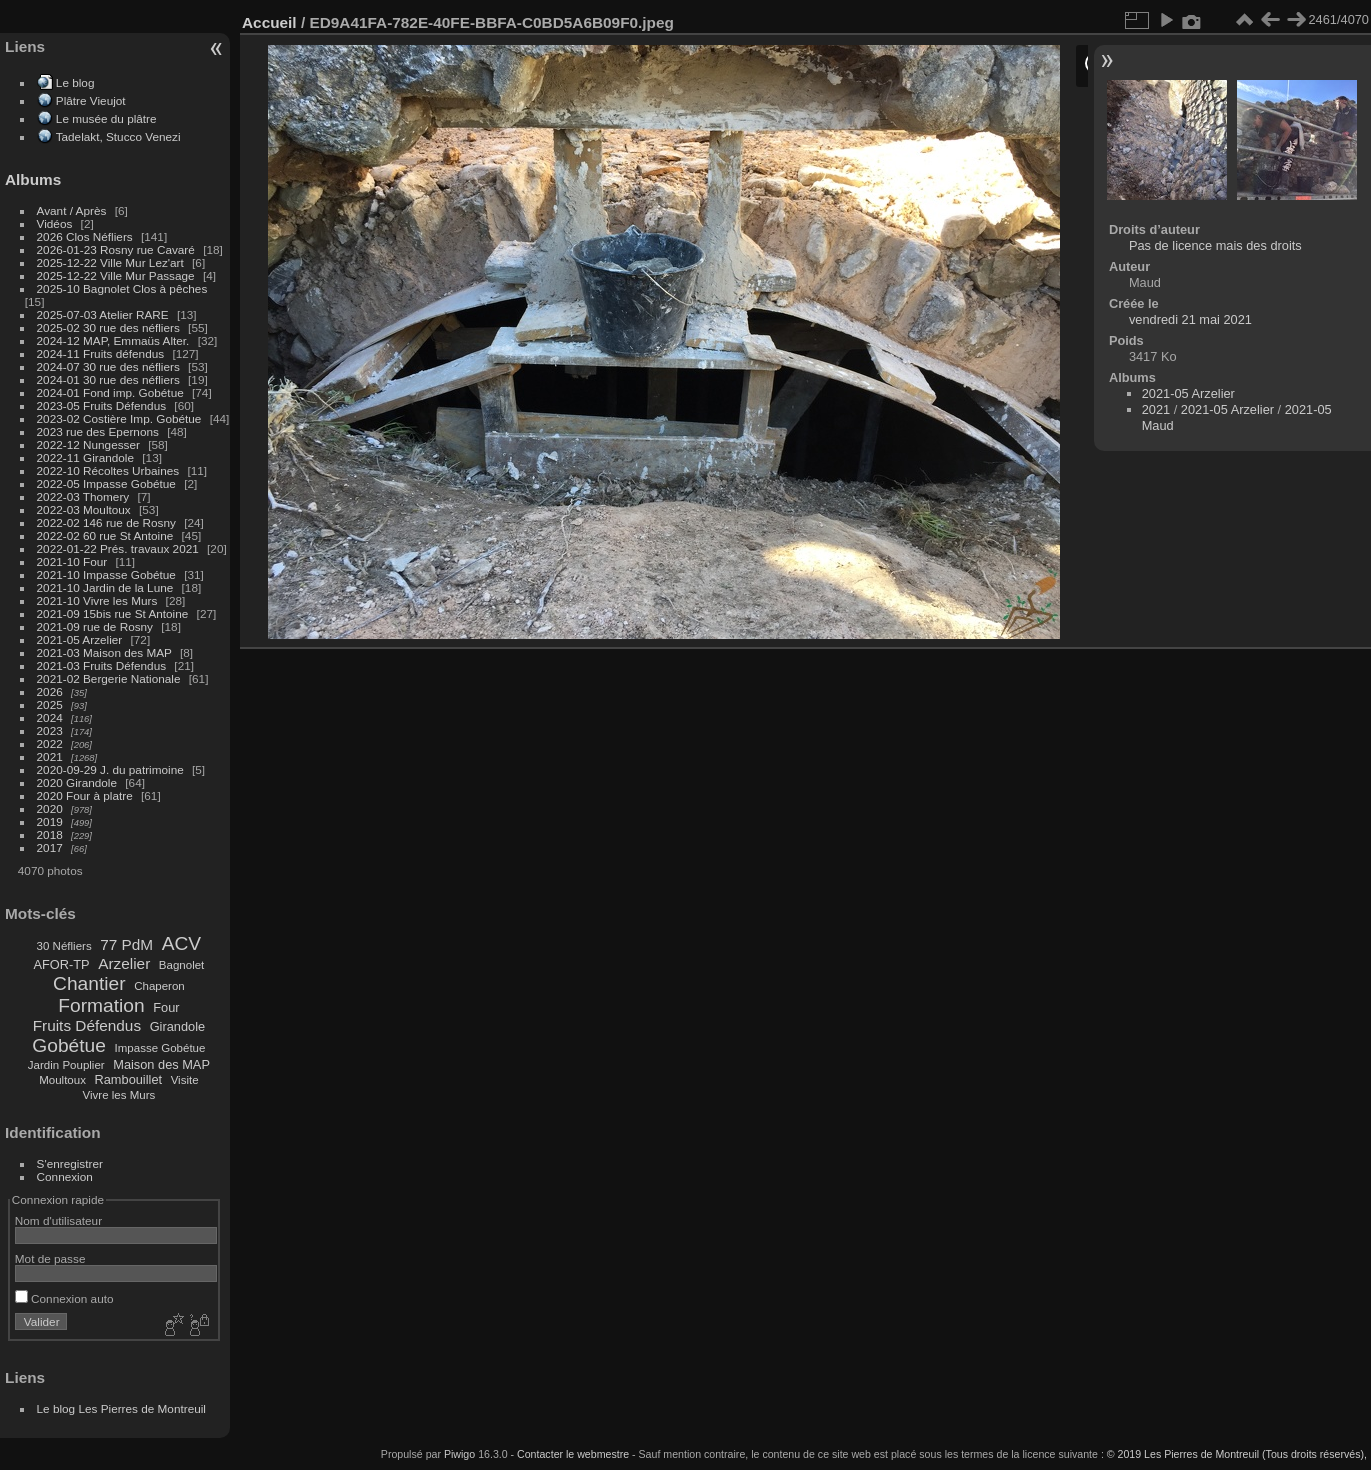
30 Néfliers (64, 946)
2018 (50, 834)
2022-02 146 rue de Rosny (106, 522)
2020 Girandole (77, 782)
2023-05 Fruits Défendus (102, 405)
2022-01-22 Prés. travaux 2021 (118, 548)
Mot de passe (50, 1258)
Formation (101, 1005)
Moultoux (62, 1080)
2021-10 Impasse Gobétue (106, 574)
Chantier (89, 983)
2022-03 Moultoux (84, 509)
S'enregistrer (70, 1163)
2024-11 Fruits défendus (101, 353)
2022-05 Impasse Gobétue (106, 483)
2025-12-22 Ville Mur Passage (116, 275)
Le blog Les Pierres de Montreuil (121, 1408)
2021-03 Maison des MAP (104, 652)
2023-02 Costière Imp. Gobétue (119, 418)
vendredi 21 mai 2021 (1190, 319)
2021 (50, 756)
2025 (50, 704)
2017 (50, 847)
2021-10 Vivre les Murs (97, 600)
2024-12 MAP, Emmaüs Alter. (113, 340)
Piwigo (459, 1454)
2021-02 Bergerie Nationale (109, 678)
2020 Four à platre (85, 795)
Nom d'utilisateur (58, 1220)
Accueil (269, 22)
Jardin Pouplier (66, 1065)
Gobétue (69, 1045)
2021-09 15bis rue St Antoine (113, 613)
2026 (50, 691)
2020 (50, 808)
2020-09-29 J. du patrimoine (110, 769)
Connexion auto (64, 1298)
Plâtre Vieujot (91, 100)
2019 (50, 821)
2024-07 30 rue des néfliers (108, 366)
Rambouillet (129, 1079)
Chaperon (159, 986)
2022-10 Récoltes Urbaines (108, 470)
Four (166, 1007)
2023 (50, 730)
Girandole (178, 1026)
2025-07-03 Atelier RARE (103, 314)
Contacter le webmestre (573, 1454)
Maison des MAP (161, 1064)
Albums (33, 179)
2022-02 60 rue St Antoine (105, 535)
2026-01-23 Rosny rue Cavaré (116, 249)
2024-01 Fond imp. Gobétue (110, 392)
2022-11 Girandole (85, 457)
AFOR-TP (61, 964)
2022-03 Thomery (83, 496)
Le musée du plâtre (106, 118)
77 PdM (126, 944)
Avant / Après (72, 210)
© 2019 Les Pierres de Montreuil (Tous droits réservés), (1237, 1454)
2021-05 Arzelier (80, 639)
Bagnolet (181, 965)
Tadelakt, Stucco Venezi (118, 136)
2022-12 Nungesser (88, 444)
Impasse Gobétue (160, 1048)
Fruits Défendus (87, 1025)
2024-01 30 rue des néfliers (110, 379)
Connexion (65, 1176)
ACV (181, 943)
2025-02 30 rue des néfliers (108, 327)
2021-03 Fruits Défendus (102, 665)
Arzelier (124, 963)
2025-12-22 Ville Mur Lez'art (110, 262)
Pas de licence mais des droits (1215, 245)
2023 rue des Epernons (98, 431)
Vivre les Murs (119, 1095)
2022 (50, 743)
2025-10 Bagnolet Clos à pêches (122, 288)
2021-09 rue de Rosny (95, 626)
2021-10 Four (72, 561)
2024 (50, 717)
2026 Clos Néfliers (85, 236)
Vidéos (55, 223)
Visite (185, 1080)
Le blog (75, 82)
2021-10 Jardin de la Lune (105, 587)
